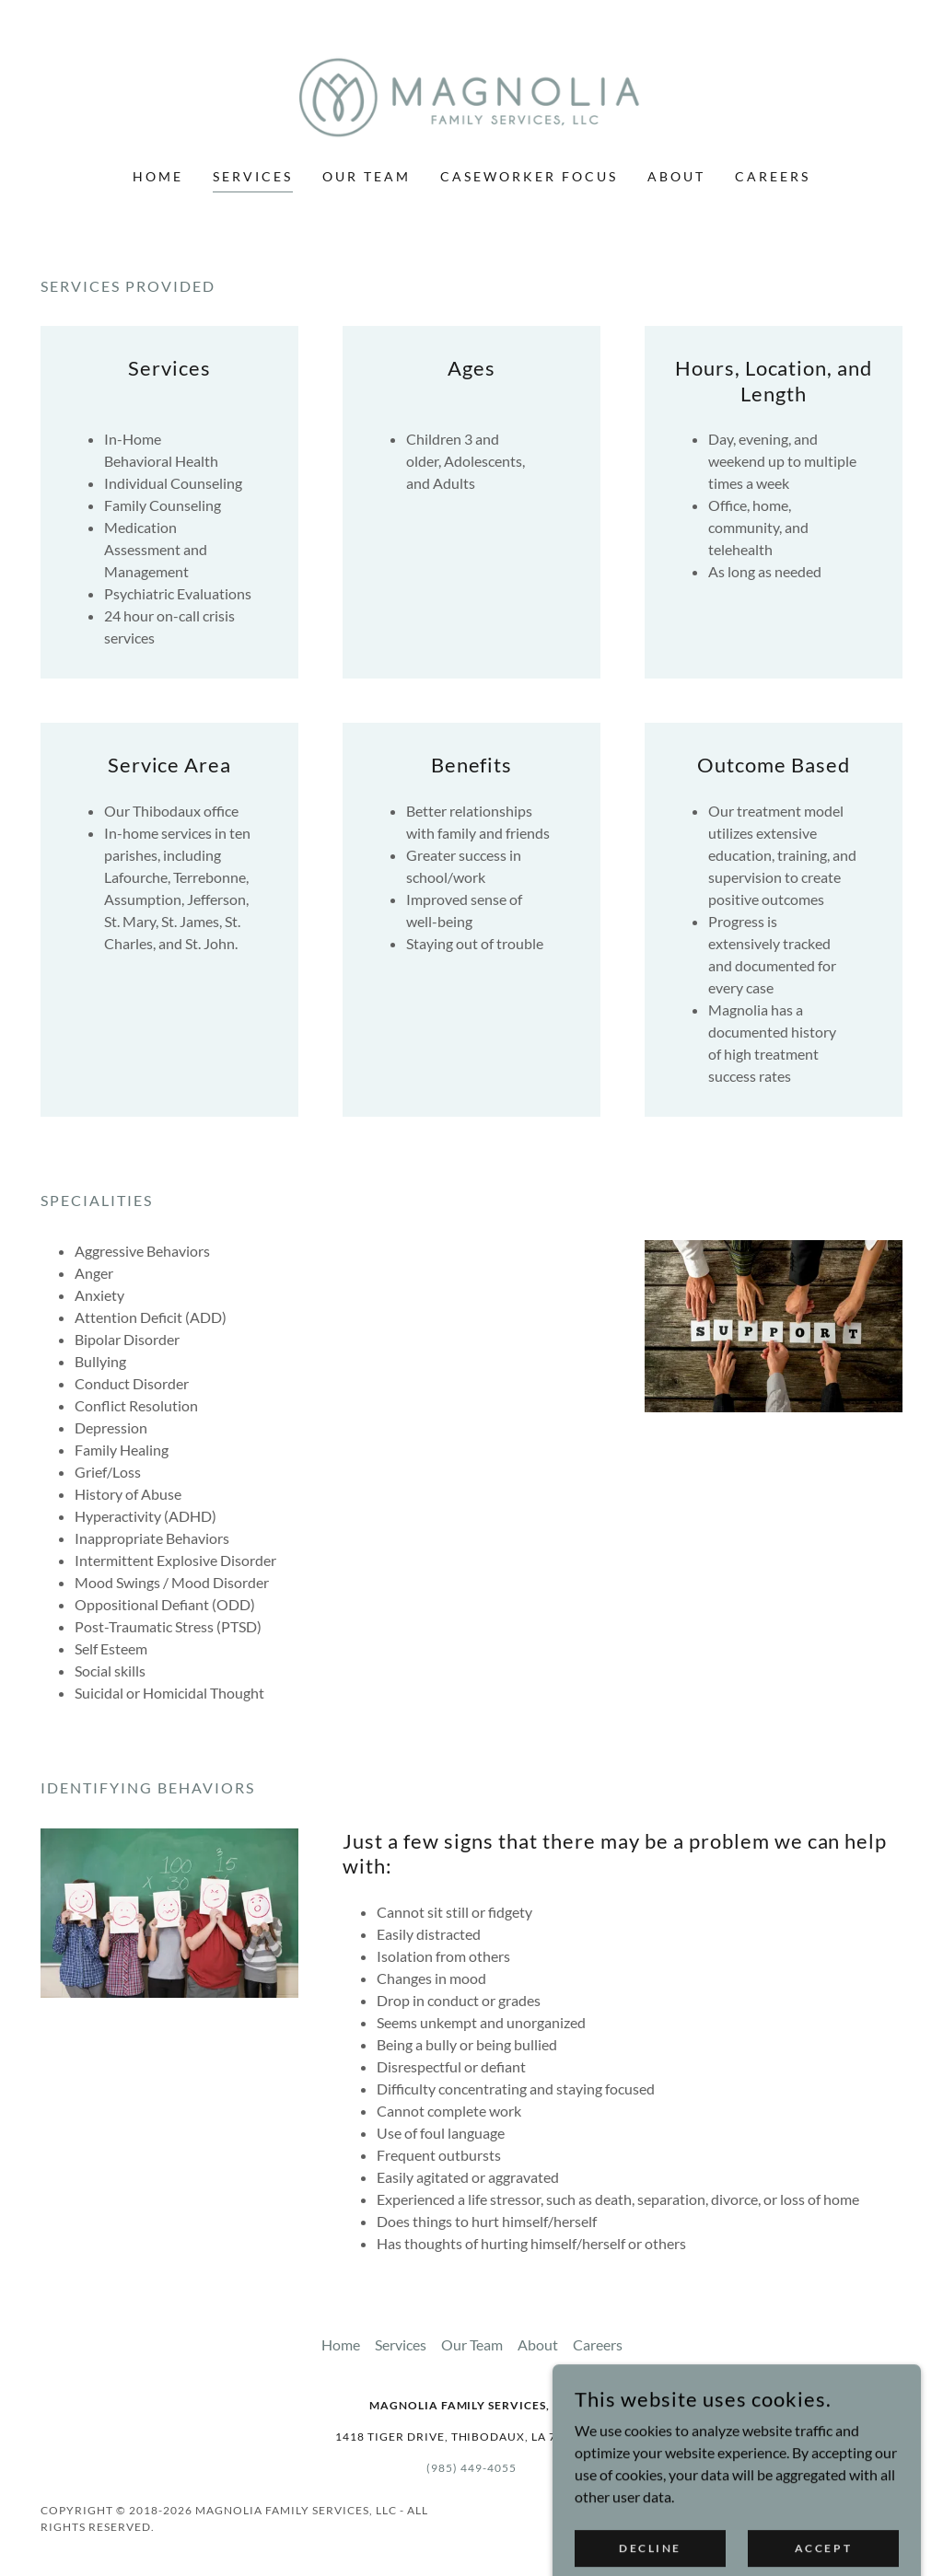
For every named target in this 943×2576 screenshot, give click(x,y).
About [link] (676, 176)
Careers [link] (772, 176)
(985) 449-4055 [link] (471, 2468)
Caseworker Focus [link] (529, 176)
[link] (471, 95)
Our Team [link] (366, 176)
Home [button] (340, 2344)
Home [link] (158, 176)
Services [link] (253, 176)
